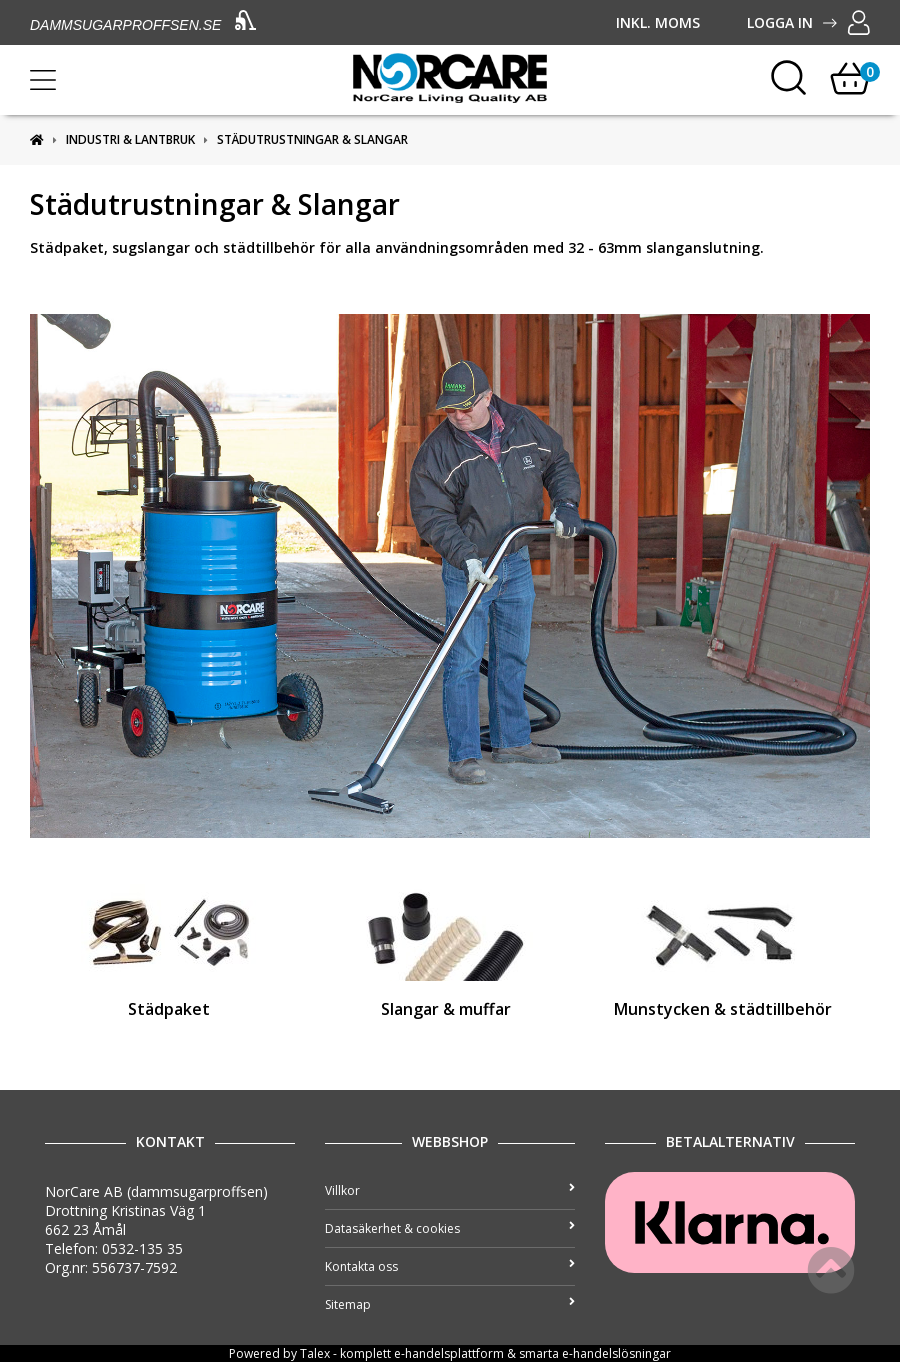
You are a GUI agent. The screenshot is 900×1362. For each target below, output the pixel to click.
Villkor (450, 1190)
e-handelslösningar (616, 1353)
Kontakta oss (450, 1266)
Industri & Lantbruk (130, 139)
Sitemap (450, 1304)
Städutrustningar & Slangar (312, 139)
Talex (315, 1353)
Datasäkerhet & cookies (450, 1228)
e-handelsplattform (449, 1353)
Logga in (808, 22)
